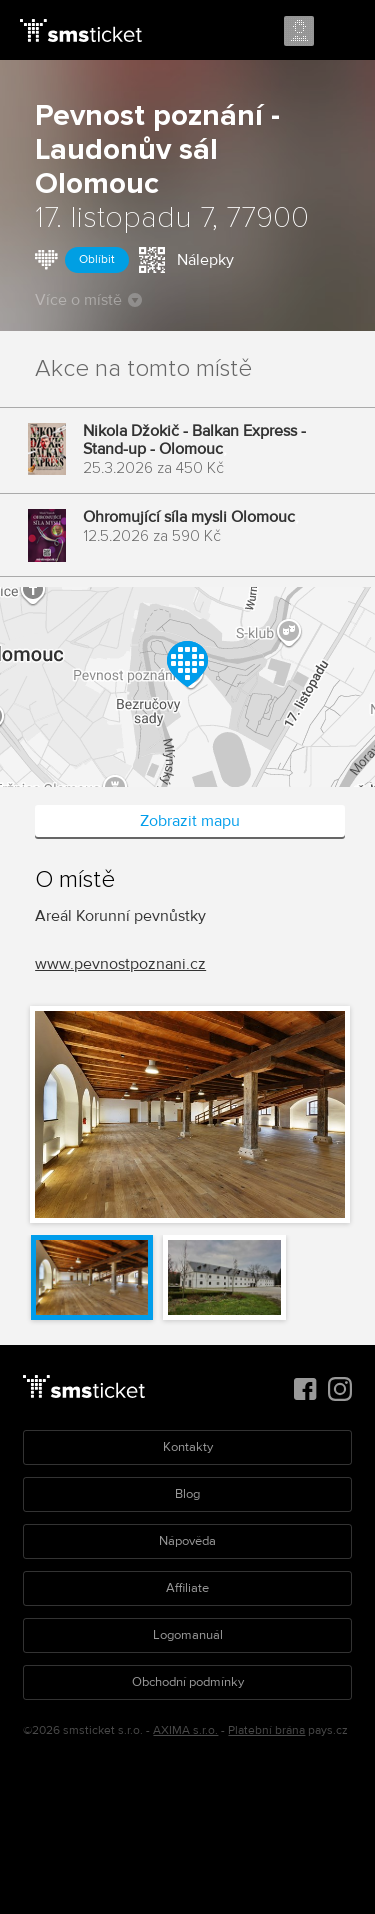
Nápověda (187, 1541)
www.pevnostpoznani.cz (120, 964)
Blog (187, 1494)
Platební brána (266, 1730)
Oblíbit (97, 259)
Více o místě (88, 300)
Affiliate (187, 1588)
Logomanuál (188, 1635)
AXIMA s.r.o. (185, 1730)
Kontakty (188, 1447)
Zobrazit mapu (190, 821)
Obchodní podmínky (188, 1682)
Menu (342, 32)
